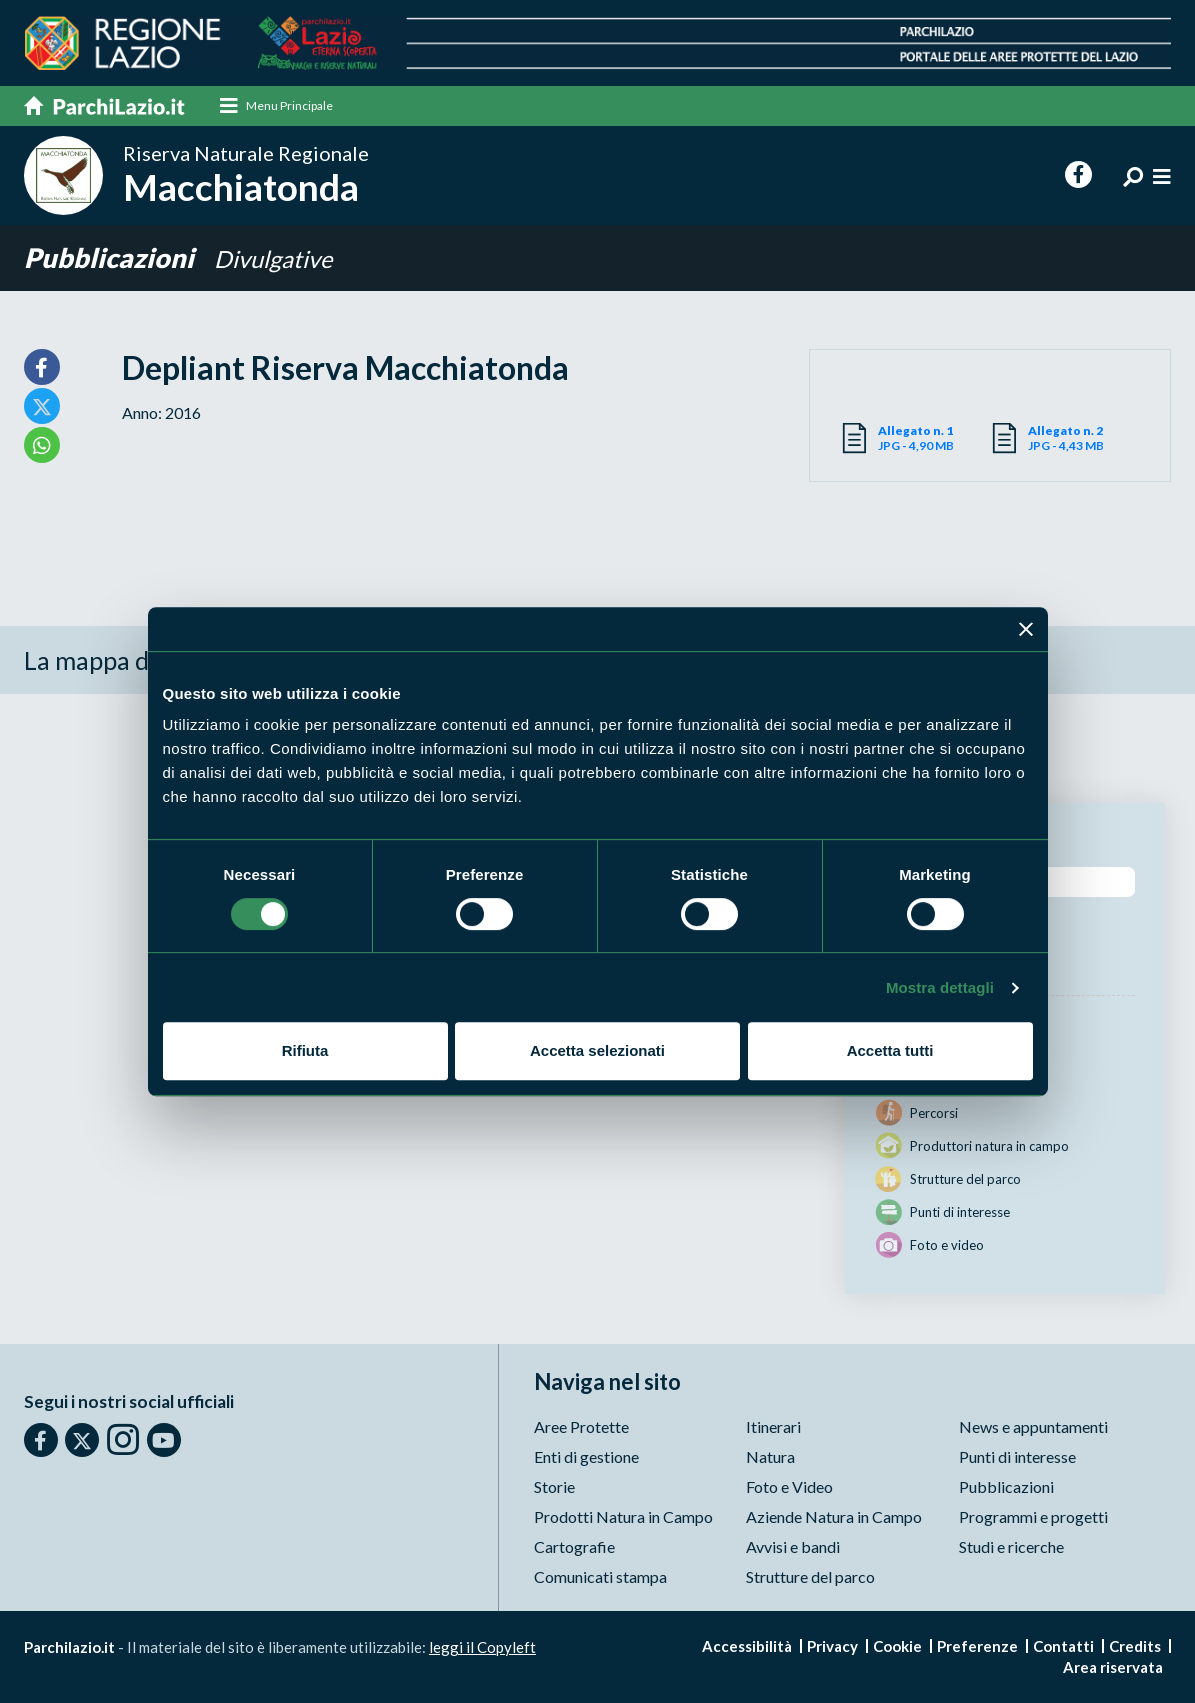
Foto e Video (789, 1486)
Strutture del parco (810, 1576)
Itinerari (773, 1426)
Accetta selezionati (597, 1050)
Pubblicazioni (111, 257)
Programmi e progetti (1033, 1516)
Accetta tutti (890, 1050)
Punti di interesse (1017, 1456)
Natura (770, 1456)
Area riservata (1113, 1667)
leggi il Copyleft (482, 1647)
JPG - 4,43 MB (1084, 438)
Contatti (1063, 1646)
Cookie (897, 1646)
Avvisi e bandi (793, 1546)
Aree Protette (581, 1426)
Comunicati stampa (600, 1576)
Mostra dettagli (940, 987)
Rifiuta (305, 1050)
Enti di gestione (586, 1456)
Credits (1135, 1646)
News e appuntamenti (1033, 1426)
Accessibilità (747, 1646)
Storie (554, 1486)
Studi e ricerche (1011, 1546)
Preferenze (977, 1646)
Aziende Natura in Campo (834, 1516)
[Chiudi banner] (1026, 629)
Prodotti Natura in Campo (623, 1516)
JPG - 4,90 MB (934, 438)
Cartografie (574, 1546)
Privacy (832, 1646)
